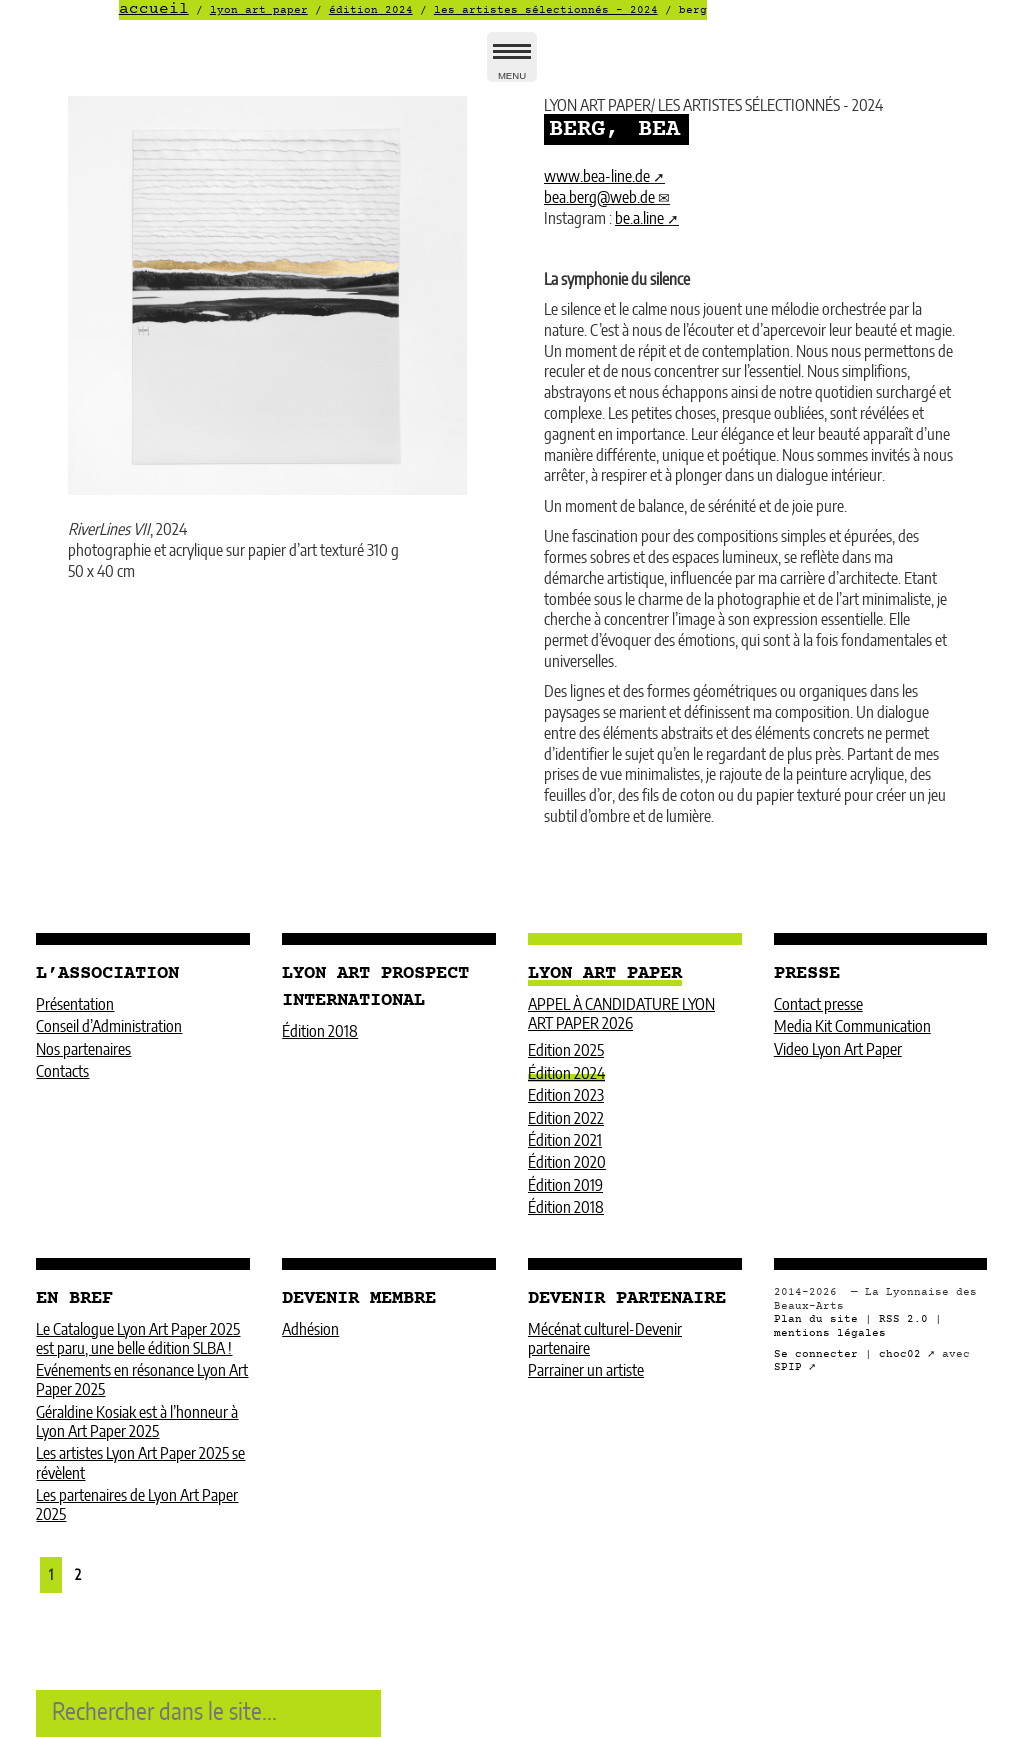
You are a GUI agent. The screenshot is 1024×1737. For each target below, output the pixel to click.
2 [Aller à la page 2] (78, 1575)
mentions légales (830, 1333)
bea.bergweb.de (599, 198)
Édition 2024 (371, 10)
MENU (512, 65)
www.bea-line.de (597, 177)
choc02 (900, 1354)
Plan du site (816, 1319)
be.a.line (639, 219)
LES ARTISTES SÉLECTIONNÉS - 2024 (546, 10)
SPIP (788, 1367)
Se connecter (816, 1354)
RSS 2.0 (903, 1319)
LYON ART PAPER (259, 10)
